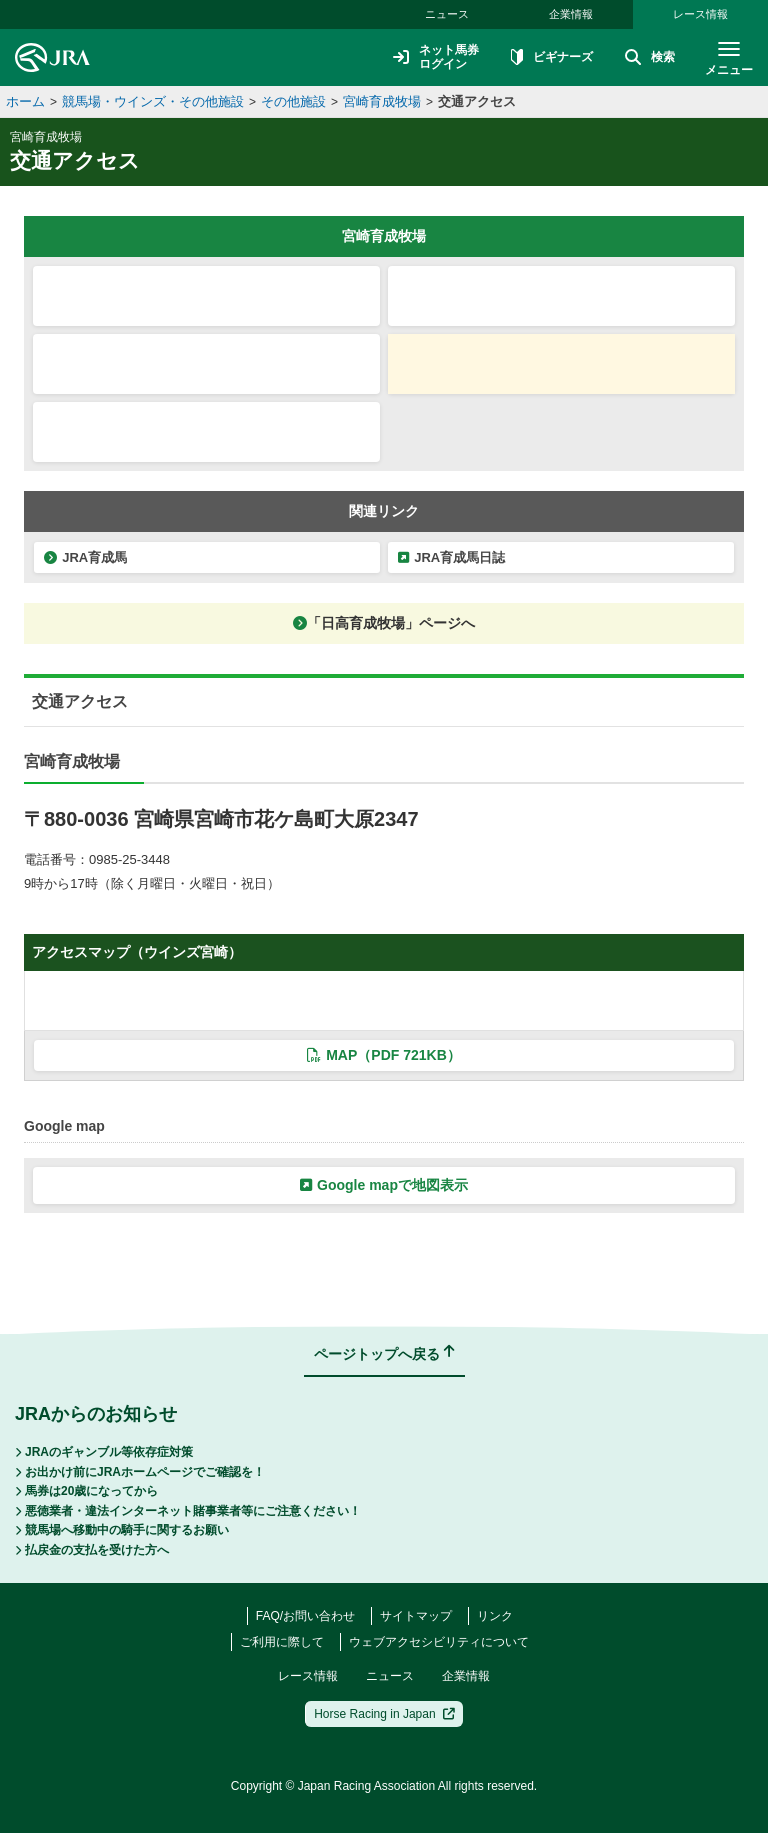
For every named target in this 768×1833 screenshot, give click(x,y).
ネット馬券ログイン (436, 57)
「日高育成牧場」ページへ (384, 623)
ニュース (447, 14)
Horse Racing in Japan (384, 1714)
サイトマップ (416, 1616)
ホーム (25, 101)
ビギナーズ (552, 58)
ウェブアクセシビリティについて (439, 1642)
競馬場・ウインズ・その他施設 (153, 101)
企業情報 (571, 14)
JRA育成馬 (85, 557)
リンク (495, 1616)
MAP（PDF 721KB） (384, 1055)
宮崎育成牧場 (382, 101)
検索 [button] (650, 58)
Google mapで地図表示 (384, 1185)
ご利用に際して (282, 1642)
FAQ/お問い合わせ (305, 1616)
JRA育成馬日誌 (451, 557)
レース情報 (700, 14)
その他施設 (293, 101)
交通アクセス (477, 101)
